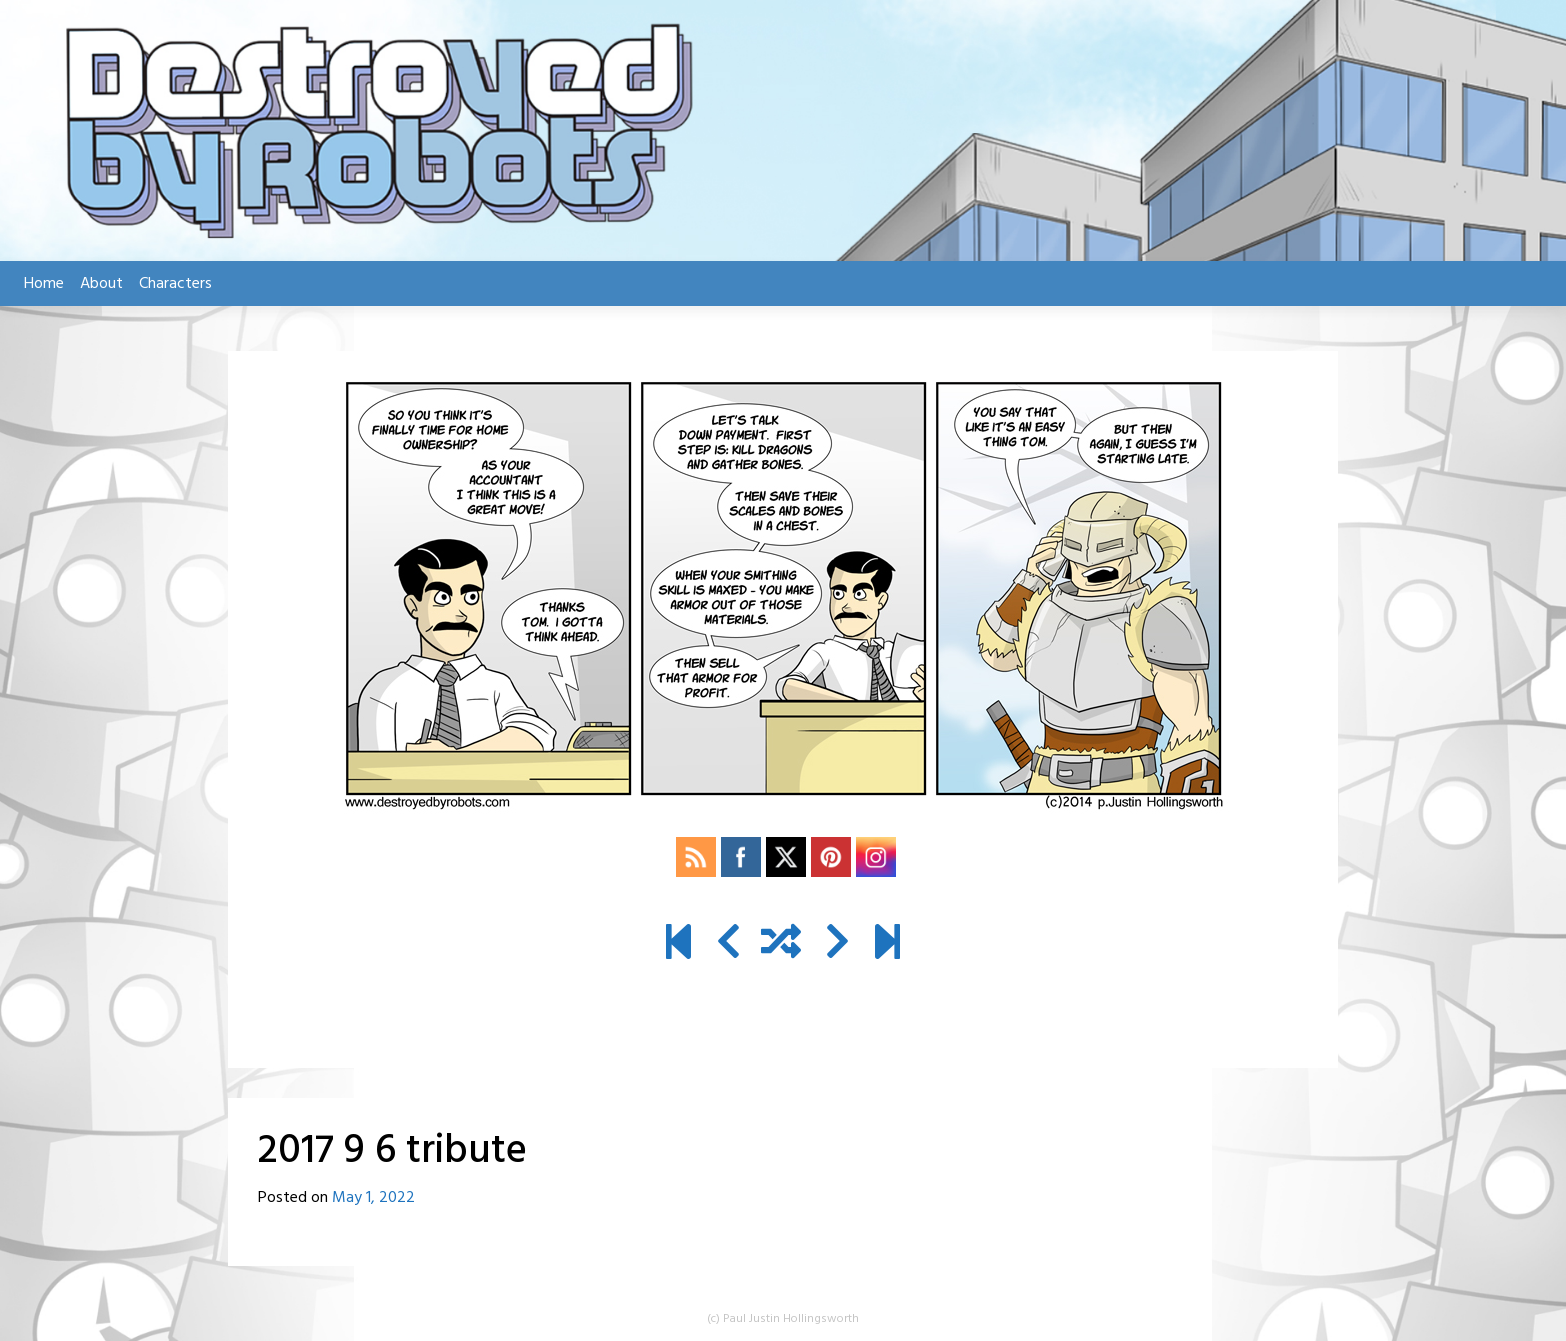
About (101, 284)
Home (44, 284)
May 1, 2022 (373, 1198)
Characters (175, 284)
